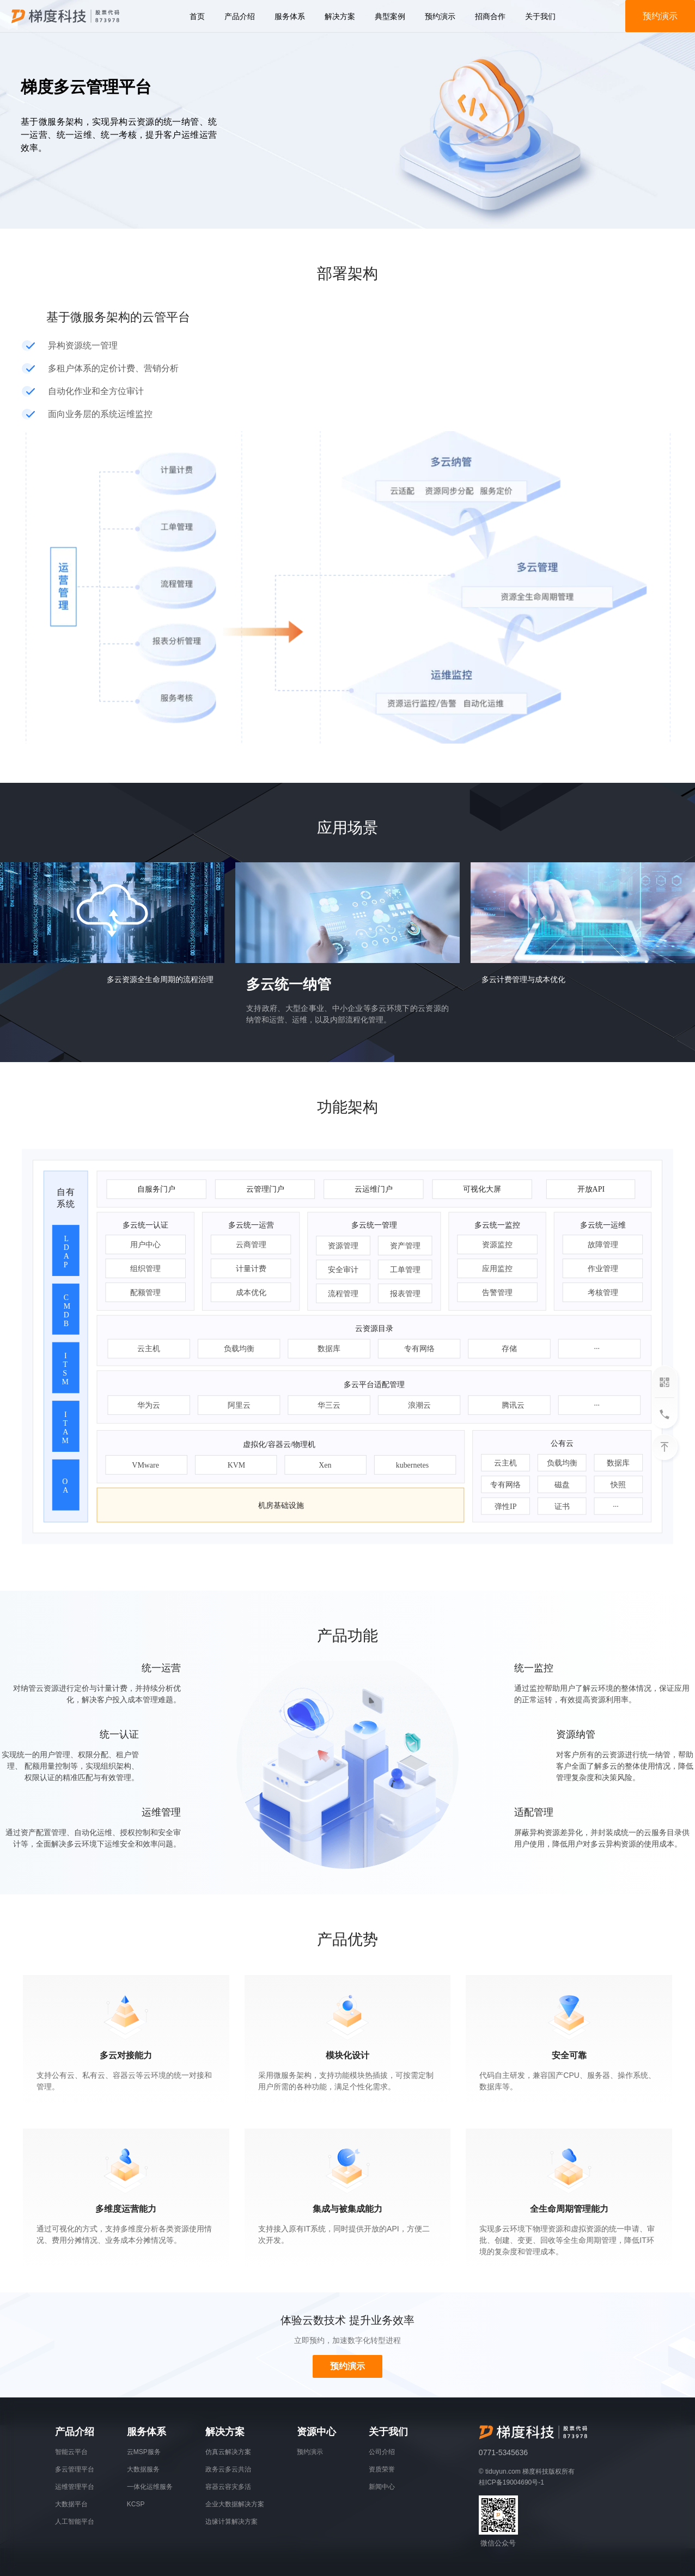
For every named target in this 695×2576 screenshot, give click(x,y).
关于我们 (540, 16)
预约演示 (440, 16)
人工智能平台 (74, 2521)
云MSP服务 (144, 2452)
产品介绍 (239, 16)
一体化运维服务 (150, 2487)
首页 (197, 16)
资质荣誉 (382, 2469)
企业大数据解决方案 (234, 2504)
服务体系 (290, 16)
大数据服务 (143, 2469)
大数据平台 (71, 2504)
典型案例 (390, 16)
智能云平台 (71, 2452)
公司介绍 (382, 2452)
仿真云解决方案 (228, 2452)
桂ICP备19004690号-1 (511, 2482)
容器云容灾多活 (228, 2487)
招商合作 (490, 16)
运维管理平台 (74, 2487)
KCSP (136, 2504)
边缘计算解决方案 (231, 2521)
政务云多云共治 (228, 2469)
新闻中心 (382, 2487)
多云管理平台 (74, 2469)
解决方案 (340, 16)
